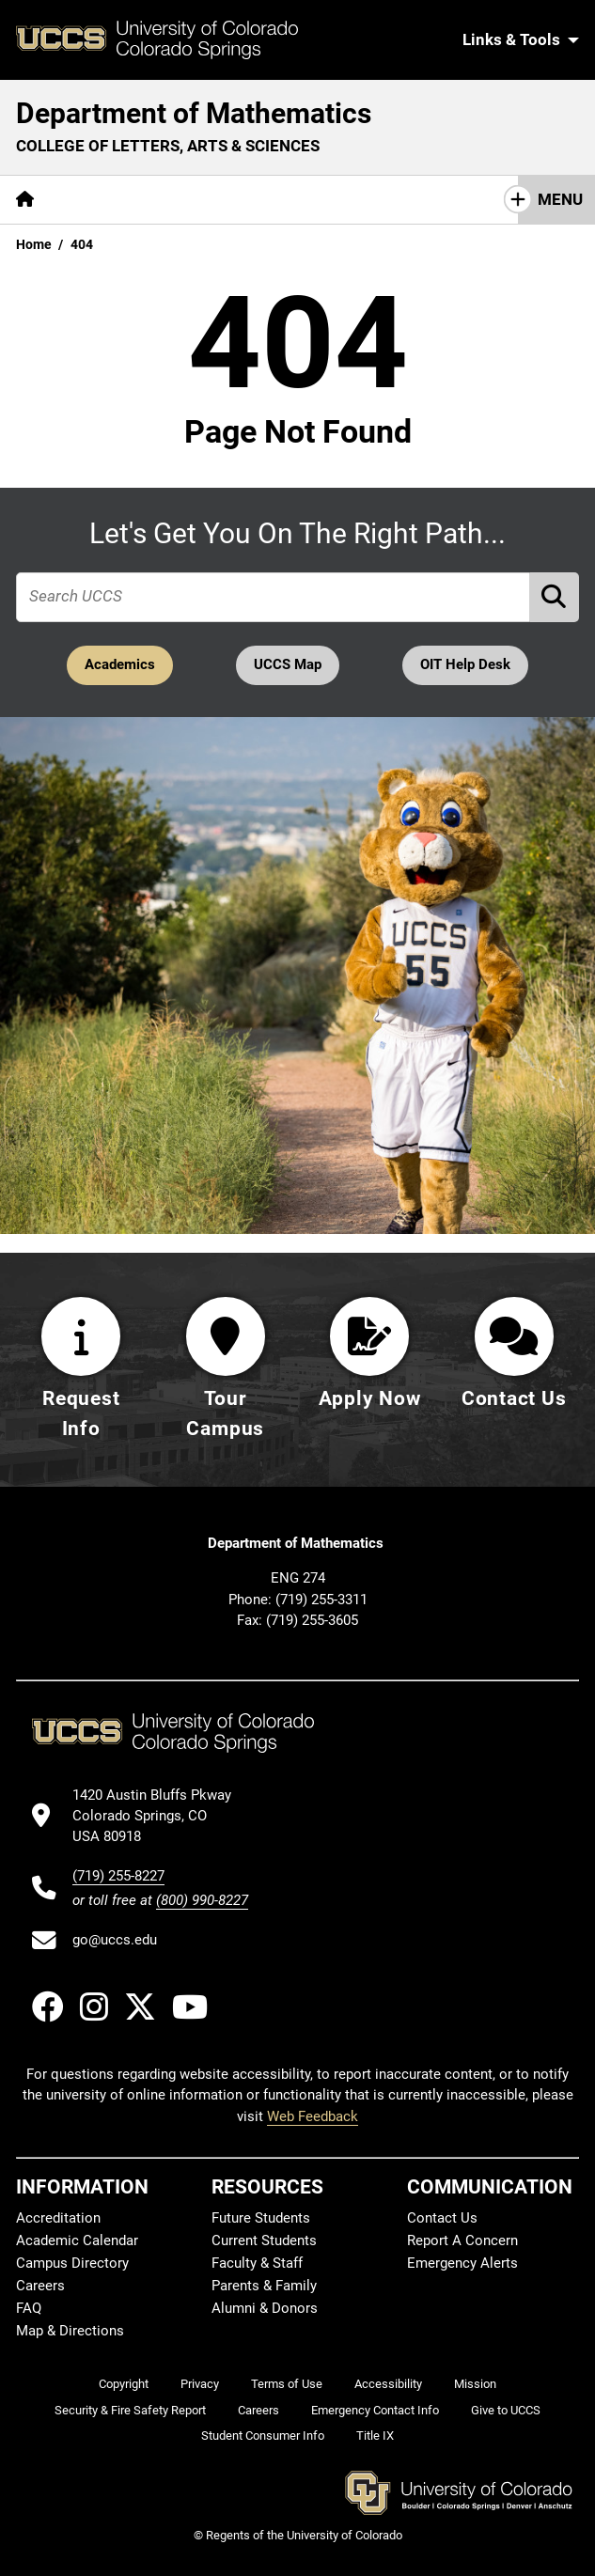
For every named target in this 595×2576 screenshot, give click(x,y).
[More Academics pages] (223, 200)
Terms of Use (286, 2384)
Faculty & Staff (257, 2263)
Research (343, 199)
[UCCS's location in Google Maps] (160, 1816)
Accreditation (58, 2217)
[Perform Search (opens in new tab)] (554, 597)
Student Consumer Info (262, 2436)
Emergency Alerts (462, 2263)
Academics (116, 666)
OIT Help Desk (469, 666)
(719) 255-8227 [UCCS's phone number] (118, 1875)
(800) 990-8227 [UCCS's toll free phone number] (202, 1900)
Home (34, 244)
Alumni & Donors (264, 2308)
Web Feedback (312, 2116)
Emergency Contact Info (375, 2410)
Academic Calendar (77, 2240)
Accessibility (388, 2384)
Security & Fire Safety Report (130, 2410)
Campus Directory (72, 2263)
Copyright (124, 2384)
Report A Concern (462, 2240)
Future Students (260, 2217)
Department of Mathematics (193, 113)
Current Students (264, 2240)
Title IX (375, 2436)
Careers (40, 2285)
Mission (475, 2384)
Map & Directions (70, 2330)
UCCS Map (287, 666)
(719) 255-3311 (321, 1599)
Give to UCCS (505, 2410)
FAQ (28, 2308)
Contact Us (442, 2217)
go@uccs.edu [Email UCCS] (114, 1940)
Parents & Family (264, 2285)
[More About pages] (101, 200)
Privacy (199, 2384)
